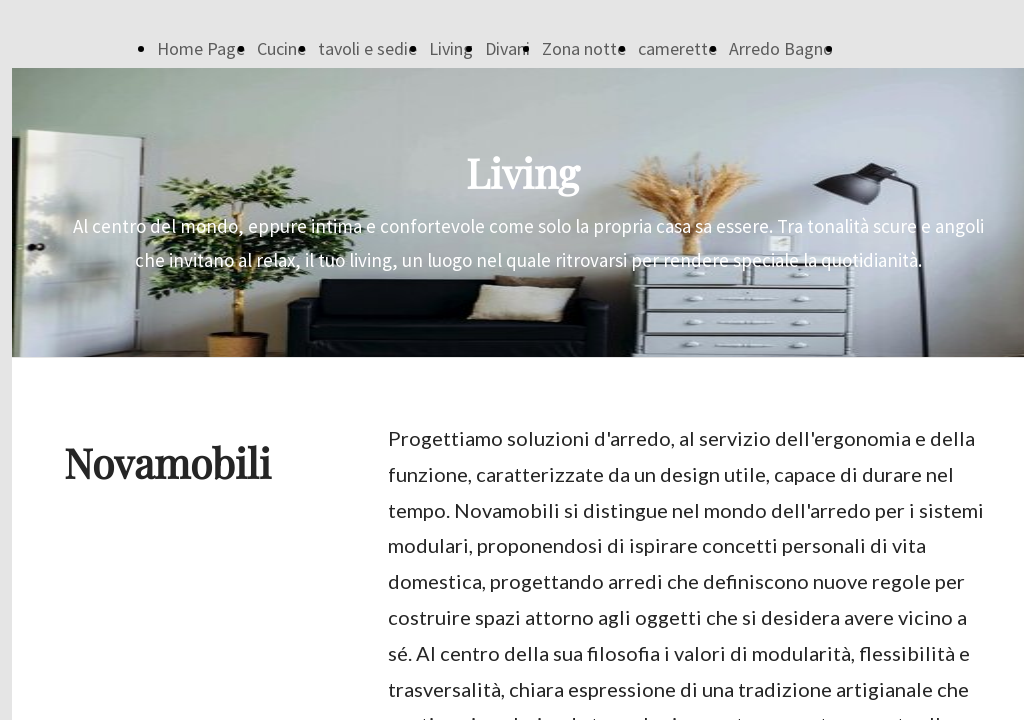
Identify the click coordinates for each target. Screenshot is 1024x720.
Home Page (201, 48)
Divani (507, 48)
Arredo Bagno (781, 48)
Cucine (281, 48)
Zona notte (584, 48)
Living (451, 48)
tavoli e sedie (367, 48)
